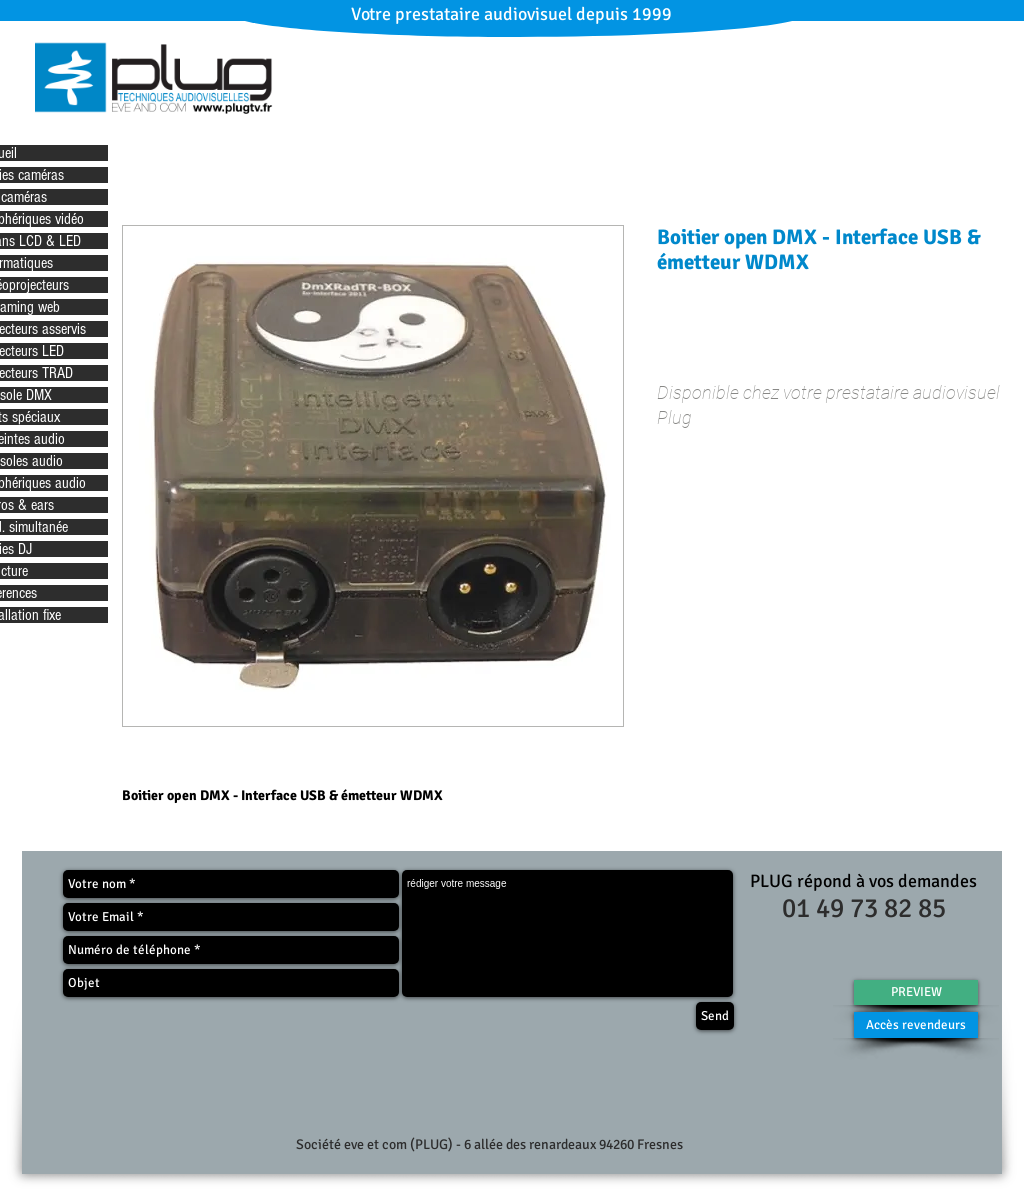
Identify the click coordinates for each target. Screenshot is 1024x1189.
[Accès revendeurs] (916, 1025)
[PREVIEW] (916, 992)
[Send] (715, 1016)
